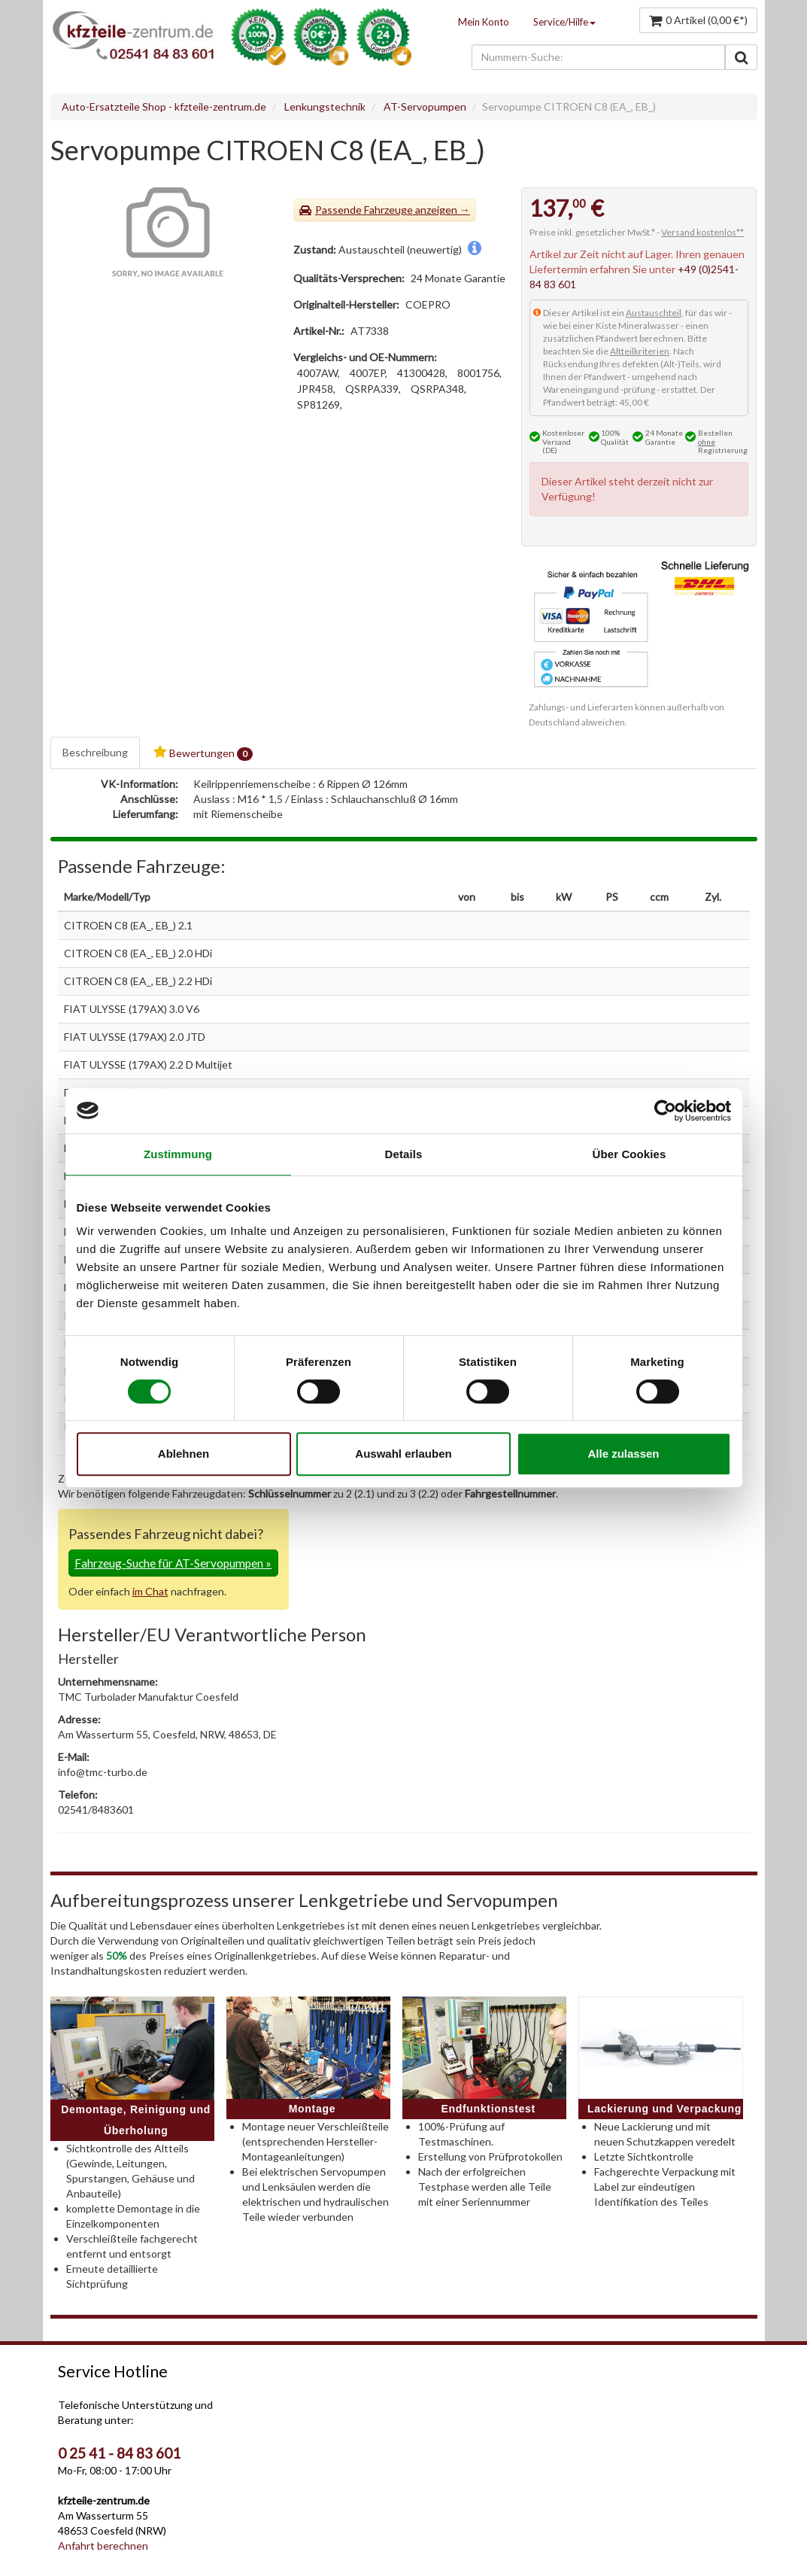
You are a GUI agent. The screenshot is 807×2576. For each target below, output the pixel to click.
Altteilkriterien (639, 351)
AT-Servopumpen (425, 106)
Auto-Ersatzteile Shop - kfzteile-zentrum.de (164, 106)
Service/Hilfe (564, 22)
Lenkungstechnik (325, 106)
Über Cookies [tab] (629, 1154)
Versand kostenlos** (702, 232)
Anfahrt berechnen (103, 2545)
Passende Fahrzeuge (364, 209)
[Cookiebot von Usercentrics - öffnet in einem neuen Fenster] (665, 1110)
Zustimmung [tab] (178, 1154)
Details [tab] (404, 1154)
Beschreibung (95, 752)
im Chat (150, 1591)
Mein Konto (483, 22)
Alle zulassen (623, 1453)
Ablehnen (183, 1453)
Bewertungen (203, 753)
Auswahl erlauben (403, 1453)
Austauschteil (653, 312)
